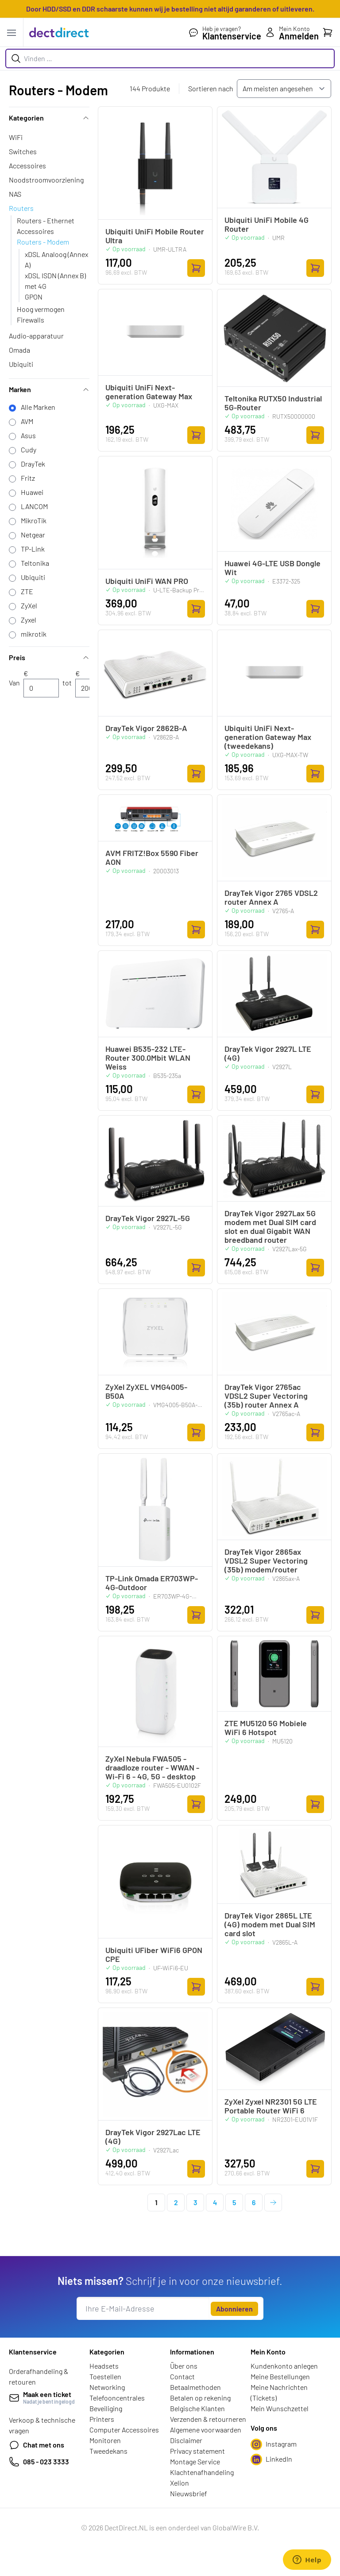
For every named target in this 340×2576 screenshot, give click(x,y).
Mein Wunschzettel (280, 2408)
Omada (19, 350)
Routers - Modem (43, 241)
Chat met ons (36, 2445)
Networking (107, 2387)
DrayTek (33, 463)
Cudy (28, 449)
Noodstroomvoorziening (46, 179)
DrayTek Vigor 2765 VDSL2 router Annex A (271, 897)
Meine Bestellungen (280, 2376)
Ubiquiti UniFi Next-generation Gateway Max (148, 391)
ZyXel (29, 605)
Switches (23, 151)
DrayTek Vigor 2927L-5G (147, 1218)
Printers (101, 2419)
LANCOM (34, 506)
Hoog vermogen (41, 309)
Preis (49, 657)
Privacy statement (197, 2451)
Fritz (28, 478)
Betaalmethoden (195, 2387)
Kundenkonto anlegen (284, 2366)
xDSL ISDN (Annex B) (55, 275)
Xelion (179, 2483)
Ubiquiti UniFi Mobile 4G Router (266, 224)
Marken (49, 389)
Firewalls (30, 319)
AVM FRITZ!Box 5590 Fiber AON (151, 857)
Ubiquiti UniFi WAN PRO (146, 581)
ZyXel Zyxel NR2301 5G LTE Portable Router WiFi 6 (270, 2106)
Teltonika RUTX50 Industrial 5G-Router (273, 402)
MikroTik (33, 520)
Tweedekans (108, 2451)
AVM (27, 421)
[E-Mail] (143, 2308)
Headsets (104, 2366)
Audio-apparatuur (36, 335)
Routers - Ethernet (45, 220)
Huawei (32, 492)
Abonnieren (234, 2308)
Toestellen (105, 2376)
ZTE (27, 591)
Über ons (183, 2366)
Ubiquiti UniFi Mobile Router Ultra (154, 235)
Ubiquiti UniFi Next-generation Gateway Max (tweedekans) (267, 737)
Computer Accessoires (124, 2429)
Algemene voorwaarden (205, 2429)
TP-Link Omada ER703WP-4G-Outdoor (151, 1582)
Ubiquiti (21, 364)
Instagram (274, 2444)
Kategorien (49, 117)
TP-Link (33, 549)
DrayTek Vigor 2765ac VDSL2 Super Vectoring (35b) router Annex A (266, 1395)
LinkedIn (271, 2459)
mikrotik (33, 634)
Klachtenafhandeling (202, 2472)
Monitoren (105, 2440)
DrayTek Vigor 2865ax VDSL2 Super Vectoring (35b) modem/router (266, 1560)
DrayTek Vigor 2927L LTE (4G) (267, 1053)
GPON (33, 296)
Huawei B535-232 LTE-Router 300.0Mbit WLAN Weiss (147, 1057)
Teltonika (35, 563)
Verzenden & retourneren (208, 2419)
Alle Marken (38, 407)
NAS (15, 194)
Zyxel (28, 619)
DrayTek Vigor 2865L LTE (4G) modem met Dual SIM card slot (269, 1924)
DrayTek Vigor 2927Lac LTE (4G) (153, 2136)
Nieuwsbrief (188, 2493)
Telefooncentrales (117, 2397)
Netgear (33, 534)
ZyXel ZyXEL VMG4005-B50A (146, 1391)
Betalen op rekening (200, 2397)
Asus (28, 435)
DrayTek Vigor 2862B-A (146, 728)
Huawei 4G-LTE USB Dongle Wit (272, 567)
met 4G (35, 286)
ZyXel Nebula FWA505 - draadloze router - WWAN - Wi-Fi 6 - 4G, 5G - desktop (152, 1767)
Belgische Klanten (197, 2408)
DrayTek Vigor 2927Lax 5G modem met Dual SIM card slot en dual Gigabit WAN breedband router (270, 1226)
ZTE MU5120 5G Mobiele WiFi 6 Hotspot (265, 1727)
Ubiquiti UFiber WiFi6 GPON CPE (153, 1954)
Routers (21, 208)
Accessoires (27, 165)
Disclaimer (186, 2440)
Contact (182, 2376)
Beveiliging (105, 2408)
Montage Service (195, 2461)
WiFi (16, 137)
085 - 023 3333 (39, 2461)
